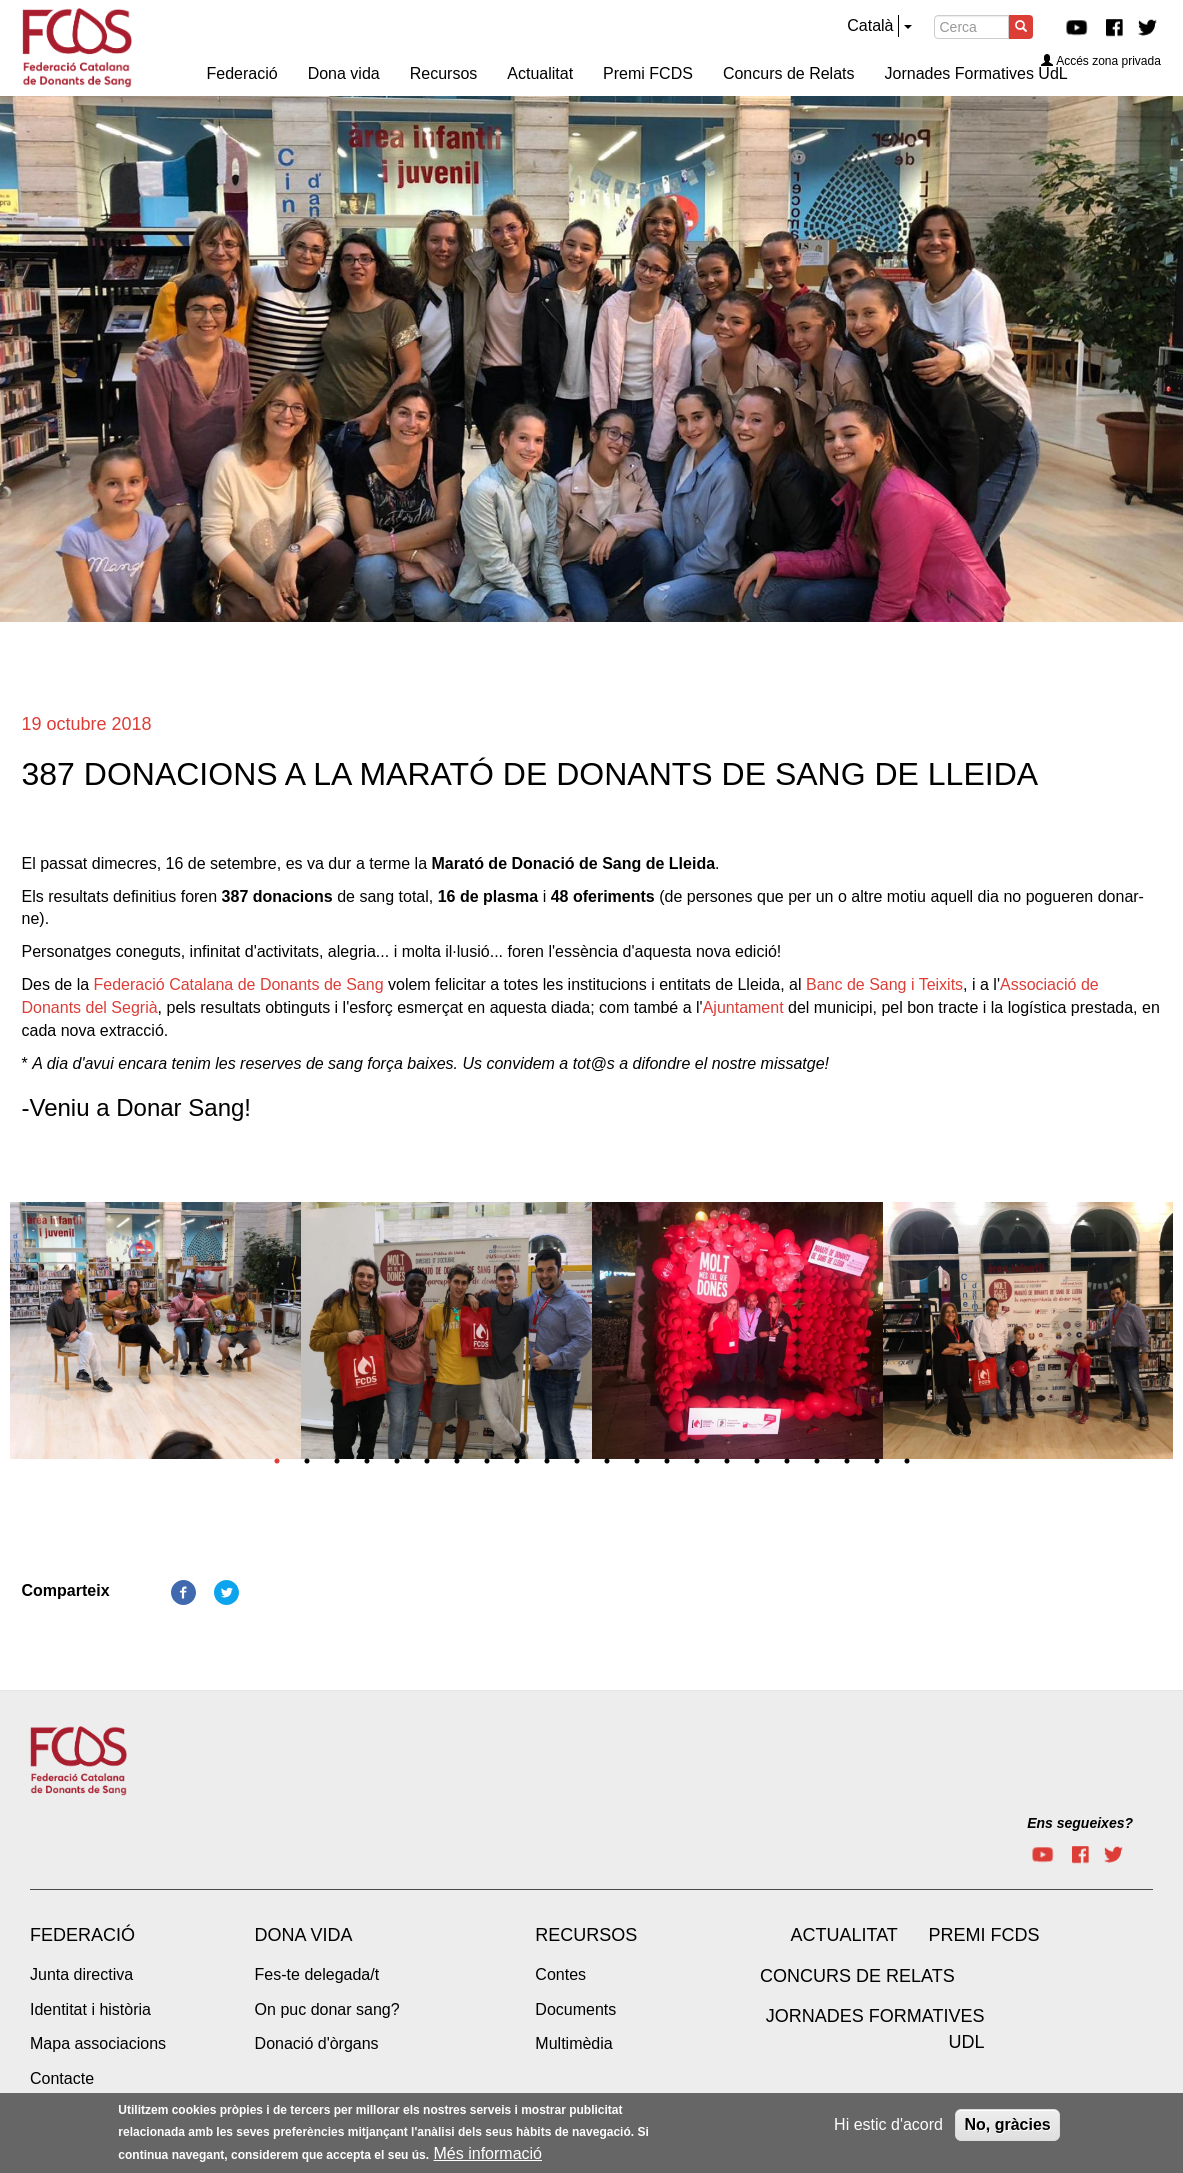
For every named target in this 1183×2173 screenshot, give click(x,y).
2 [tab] (307, 1461)
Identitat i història (90, 2009)
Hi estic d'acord (888, 2124)
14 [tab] (667, 1461)
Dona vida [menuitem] (344, 73)
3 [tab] (337, 1461)
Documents (575, 2009)
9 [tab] (517, 1461)
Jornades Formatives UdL (875, 2029)
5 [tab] (397, 1461)
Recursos (586, 1935)
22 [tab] (907, 1461)
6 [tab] (427, 1461)
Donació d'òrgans (317, 2043)
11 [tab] (577, 1461)
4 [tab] (367, 1461)
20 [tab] (847, 1461)
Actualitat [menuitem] (540, 73)
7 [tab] (457, 1461)
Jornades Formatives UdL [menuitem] (976, 73)
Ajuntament (743, 1007)
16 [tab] (727, 1461)
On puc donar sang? (327, 2009)
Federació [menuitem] (242, 73)
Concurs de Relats (857, 1976)
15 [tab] (697, 1461)
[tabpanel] (155, 1337)
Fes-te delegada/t (317, 1974)
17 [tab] (757, 1461)
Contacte (62, 2078)
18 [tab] (787, 1461)
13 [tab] (637, 1461)
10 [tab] (547, 1461)
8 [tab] (487, 1461)
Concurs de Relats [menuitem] (789, 73)
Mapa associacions (98, 2043)
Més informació (488, 2153)
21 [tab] (877, 1461)
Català (870, 25)
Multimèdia (573, 2043)
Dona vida (304, 1935)
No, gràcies (1007, 2124)
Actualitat (843, 1935)
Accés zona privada (1101, 61)
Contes (560, 1974)
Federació (82, 1935)
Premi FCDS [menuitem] (648, 73)
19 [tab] (817, 1461)
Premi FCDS (983, 1935)
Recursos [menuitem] (444, 73)
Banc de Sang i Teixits (884, 984)
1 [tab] (277, 1461)
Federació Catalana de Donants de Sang (239, 984)
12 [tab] (607, 1461)
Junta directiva (81, 1974)
